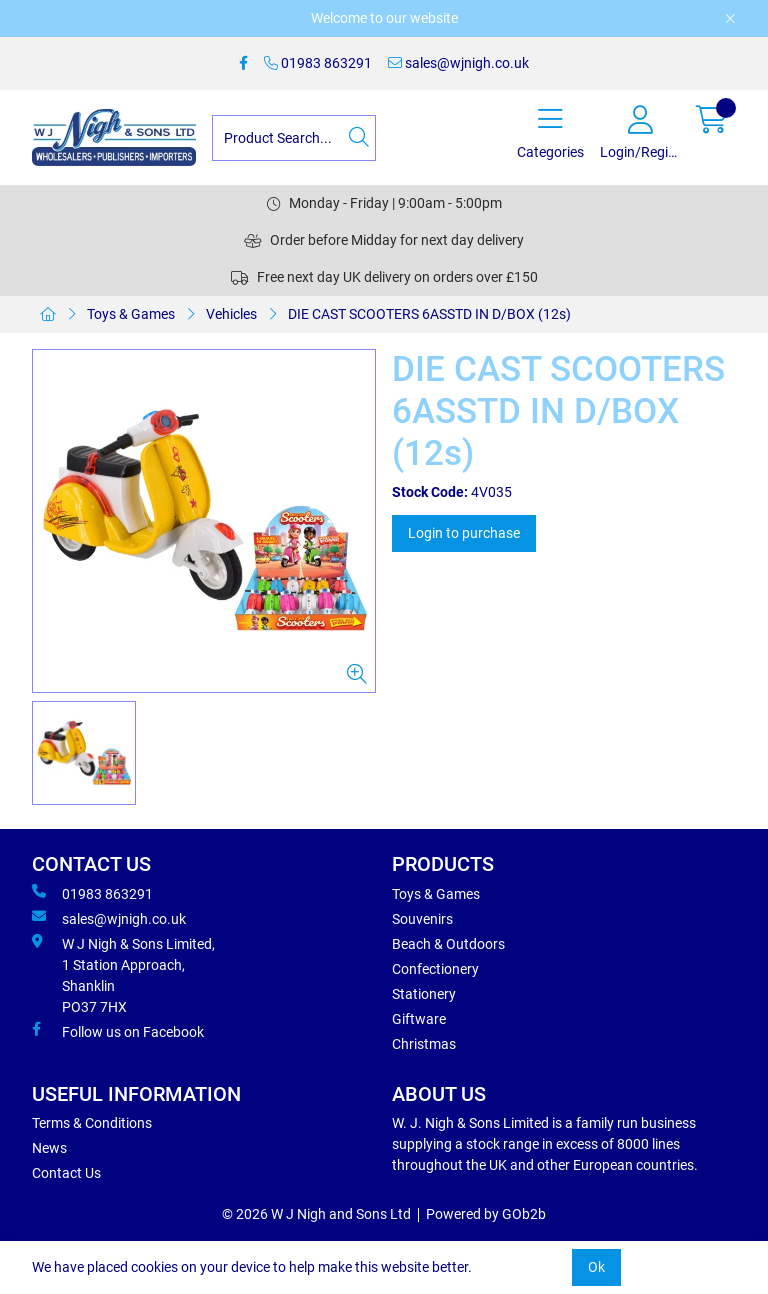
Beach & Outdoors (448, 944)
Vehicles (231, 314)
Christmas (424, 1044)
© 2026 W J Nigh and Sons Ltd (316, 1214)
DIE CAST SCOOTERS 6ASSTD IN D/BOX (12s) (429, 314)
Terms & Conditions (92, 1123)
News (49, 1148)
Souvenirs (422, 919)
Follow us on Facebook (118, 1031)
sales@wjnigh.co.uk (458, 63)
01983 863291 (318, 63)
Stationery (424, 994)
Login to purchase (464, 533)
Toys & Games (131, 314)
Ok (596, 1267)
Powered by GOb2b (486, 1214)
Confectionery (435, 969)
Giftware (419, 1019)
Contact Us (66, 1173)
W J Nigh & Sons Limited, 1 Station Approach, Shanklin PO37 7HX (123, 974)
